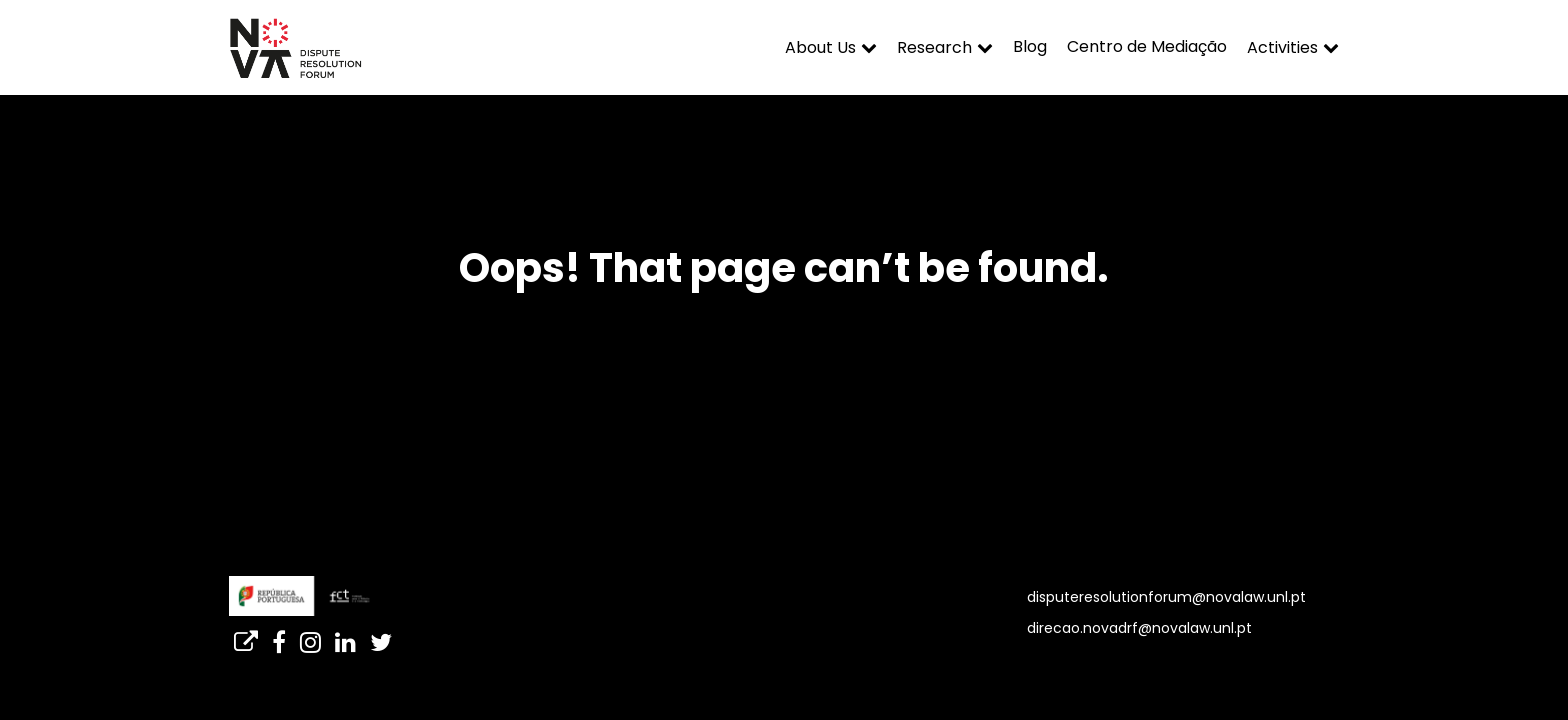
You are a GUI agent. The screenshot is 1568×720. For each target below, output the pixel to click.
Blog (1030, 46)
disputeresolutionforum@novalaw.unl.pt (1166, 597)
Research (934, 47)
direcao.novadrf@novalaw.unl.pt (1139, 628)
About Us (820, 47)
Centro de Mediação (1147, 46)
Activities (1282, 47)
